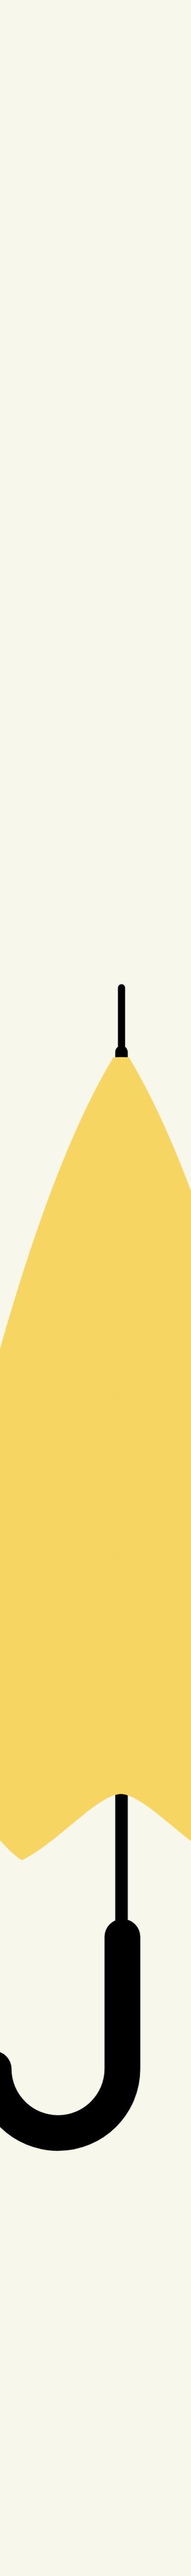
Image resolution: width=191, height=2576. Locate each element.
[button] (95, 1288)
